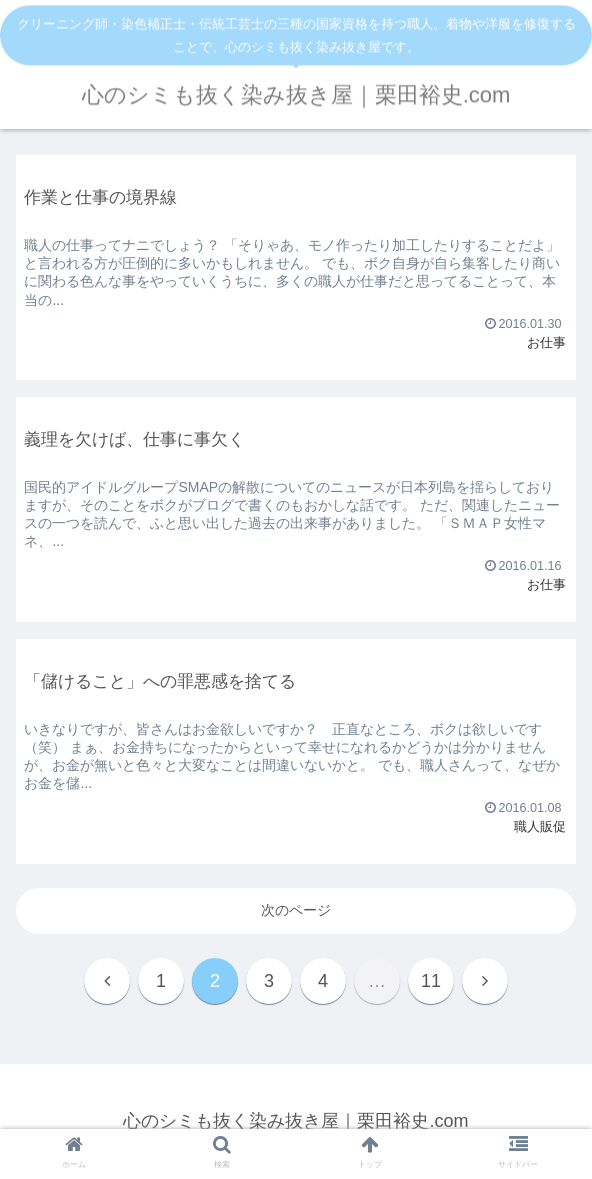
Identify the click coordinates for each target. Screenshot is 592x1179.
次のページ (296, 910)
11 (431, 981)
